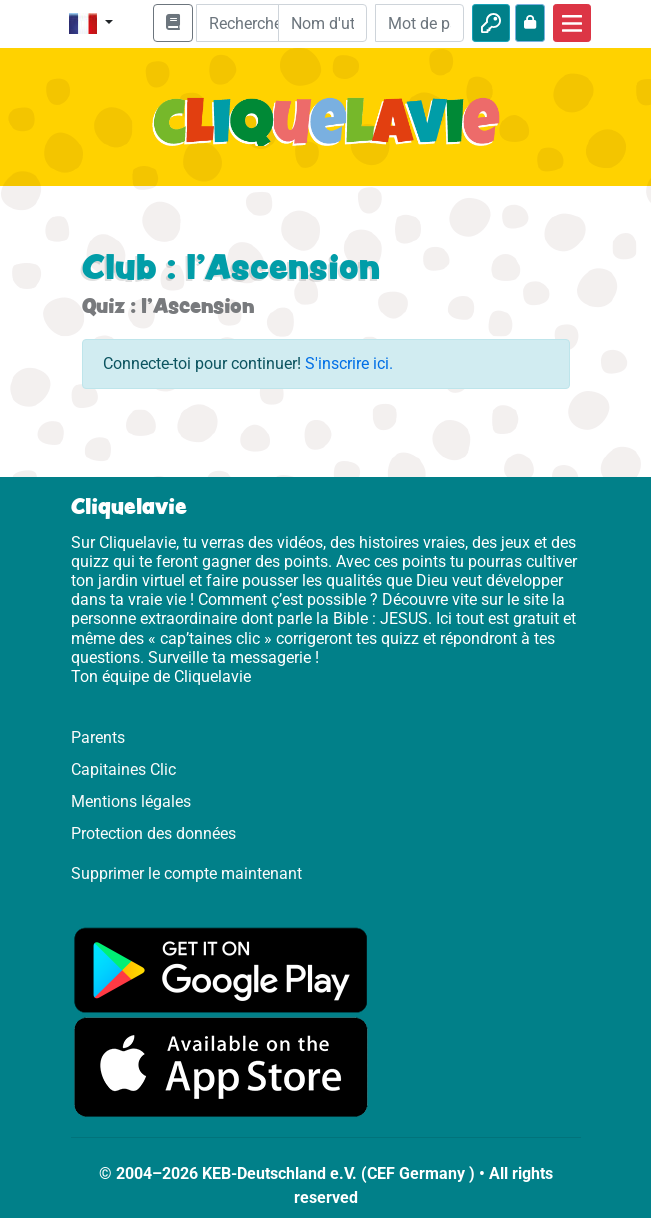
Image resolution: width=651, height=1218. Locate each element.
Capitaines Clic (123, 769)
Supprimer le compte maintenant (186, 873)
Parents (98, 737)
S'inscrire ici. (349, 363)
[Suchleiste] (252, 23)
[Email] (322, 23)
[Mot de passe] (419, 23)
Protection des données (153, 833)
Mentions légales (131, 801)
